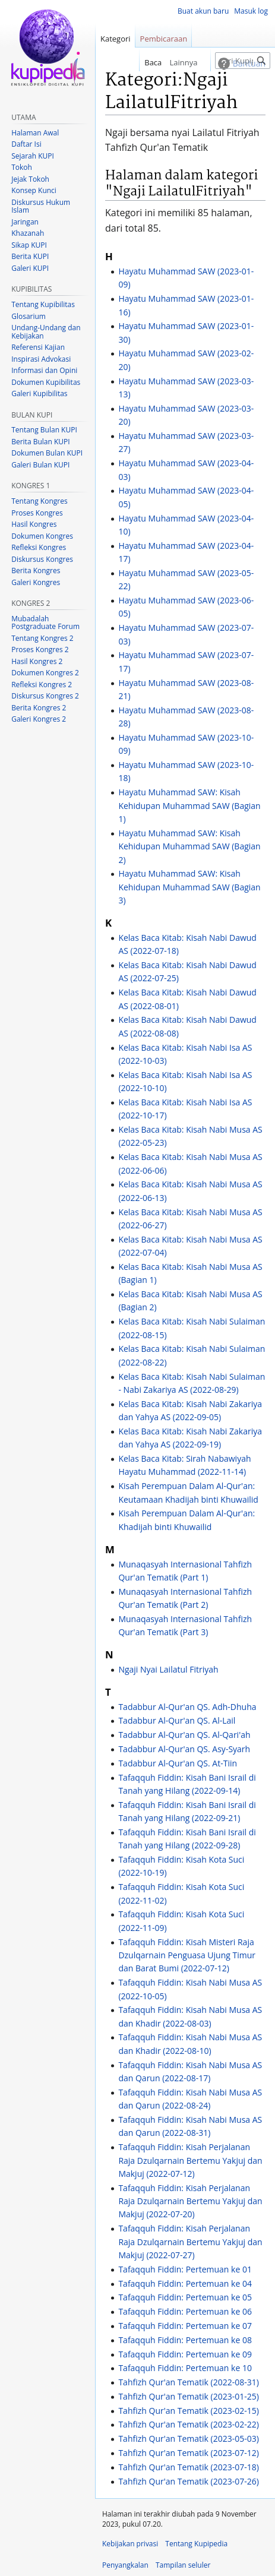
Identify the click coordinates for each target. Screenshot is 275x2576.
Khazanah (27, 233)
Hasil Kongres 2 (36, 661)
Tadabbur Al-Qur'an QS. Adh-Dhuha (187, 1706)
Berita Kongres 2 (38, 708)
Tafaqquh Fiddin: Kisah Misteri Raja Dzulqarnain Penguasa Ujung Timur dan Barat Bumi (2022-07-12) (186, 1955)
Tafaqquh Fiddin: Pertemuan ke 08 (185, 2340)
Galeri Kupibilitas (39, 393)
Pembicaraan (164, 38)
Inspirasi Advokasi (41, 359)
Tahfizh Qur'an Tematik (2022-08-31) (188, 2382)
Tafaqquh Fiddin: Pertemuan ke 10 (185, 2367)
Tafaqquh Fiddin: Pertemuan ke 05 (185, 2297)
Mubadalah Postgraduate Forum (45, 623)
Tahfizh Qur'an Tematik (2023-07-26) (188, 2481)
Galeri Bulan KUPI (40, 465)
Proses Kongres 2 (39, 649)
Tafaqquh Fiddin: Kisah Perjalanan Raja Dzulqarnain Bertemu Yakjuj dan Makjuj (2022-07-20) (190, 2201)
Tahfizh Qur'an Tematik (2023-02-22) (188, 2424)
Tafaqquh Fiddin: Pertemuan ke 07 (185, 2325)
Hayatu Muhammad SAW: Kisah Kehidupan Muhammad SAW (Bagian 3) (189, 887)
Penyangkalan (125, 2565)
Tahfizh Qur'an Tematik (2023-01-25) (188, 2396)
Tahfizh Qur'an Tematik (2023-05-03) (188, 2438)
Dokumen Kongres (42, 536)
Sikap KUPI (29, 245)
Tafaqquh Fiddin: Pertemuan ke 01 (185, 2269)
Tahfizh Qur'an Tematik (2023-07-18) (188, 2467)
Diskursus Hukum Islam (40, 206)
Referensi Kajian (38, 347)
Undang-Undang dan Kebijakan (45, 332)
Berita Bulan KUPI (40, 442)
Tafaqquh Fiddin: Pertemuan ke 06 (185, 2311)
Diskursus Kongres (42, 559)
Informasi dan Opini (44, 370)
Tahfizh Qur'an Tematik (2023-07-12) (188, 2452)
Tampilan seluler (183, 2565)
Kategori (115, 38)
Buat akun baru (203, 11)
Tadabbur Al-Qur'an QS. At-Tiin (177, 1763)
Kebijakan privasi (130, 2544)
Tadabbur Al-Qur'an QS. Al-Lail (176, 1720)
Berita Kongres (35, 570)
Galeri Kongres (35, 582)
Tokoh (21, 167)
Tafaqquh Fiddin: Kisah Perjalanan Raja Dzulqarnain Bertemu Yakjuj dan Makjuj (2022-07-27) (190, 2242)
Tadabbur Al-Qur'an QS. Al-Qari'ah (184, 1734)
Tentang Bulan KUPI (44, 430)
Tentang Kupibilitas (43, 304)
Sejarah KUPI (32, 156)
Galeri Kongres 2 (38, 719)
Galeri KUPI (30, 268)
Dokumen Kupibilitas (45, 382)
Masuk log (251, 11)
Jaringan (25, 222)
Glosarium (28, 316)
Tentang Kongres (39, 501)
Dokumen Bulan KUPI (47, 453)
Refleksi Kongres (38, 547)
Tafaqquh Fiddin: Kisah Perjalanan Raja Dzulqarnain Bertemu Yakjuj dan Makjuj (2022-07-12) (190, 2160)
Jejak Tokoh (30, 179)
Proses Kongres (36, 513)
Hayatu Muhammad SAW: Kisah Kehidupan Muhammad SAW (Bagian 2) (189, 846)
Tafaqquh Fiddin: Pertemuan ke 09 (185, 2354)
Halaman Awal (35, 133)
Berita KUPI (30, 256)
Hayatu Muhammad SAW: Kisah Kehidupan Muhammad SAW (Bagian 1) (189, 805)
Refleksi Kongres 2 (41, 684)
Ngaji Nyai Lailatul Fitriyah (168, 1669)
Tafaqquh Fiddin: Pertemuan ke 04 (185, 2283)
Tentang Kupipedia (196, 2544)
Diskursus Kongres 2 (45, 696)
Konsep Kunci (33, 190)
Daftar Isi (26, 144)
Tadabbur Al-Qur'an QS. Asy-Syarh (184, 1749)
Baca (138, 62)
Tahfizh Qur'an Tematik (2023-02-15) (188, 2410)
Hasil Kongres (33, 524)
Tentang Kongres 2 (42, 638)
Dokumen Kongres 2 (45, 673)
